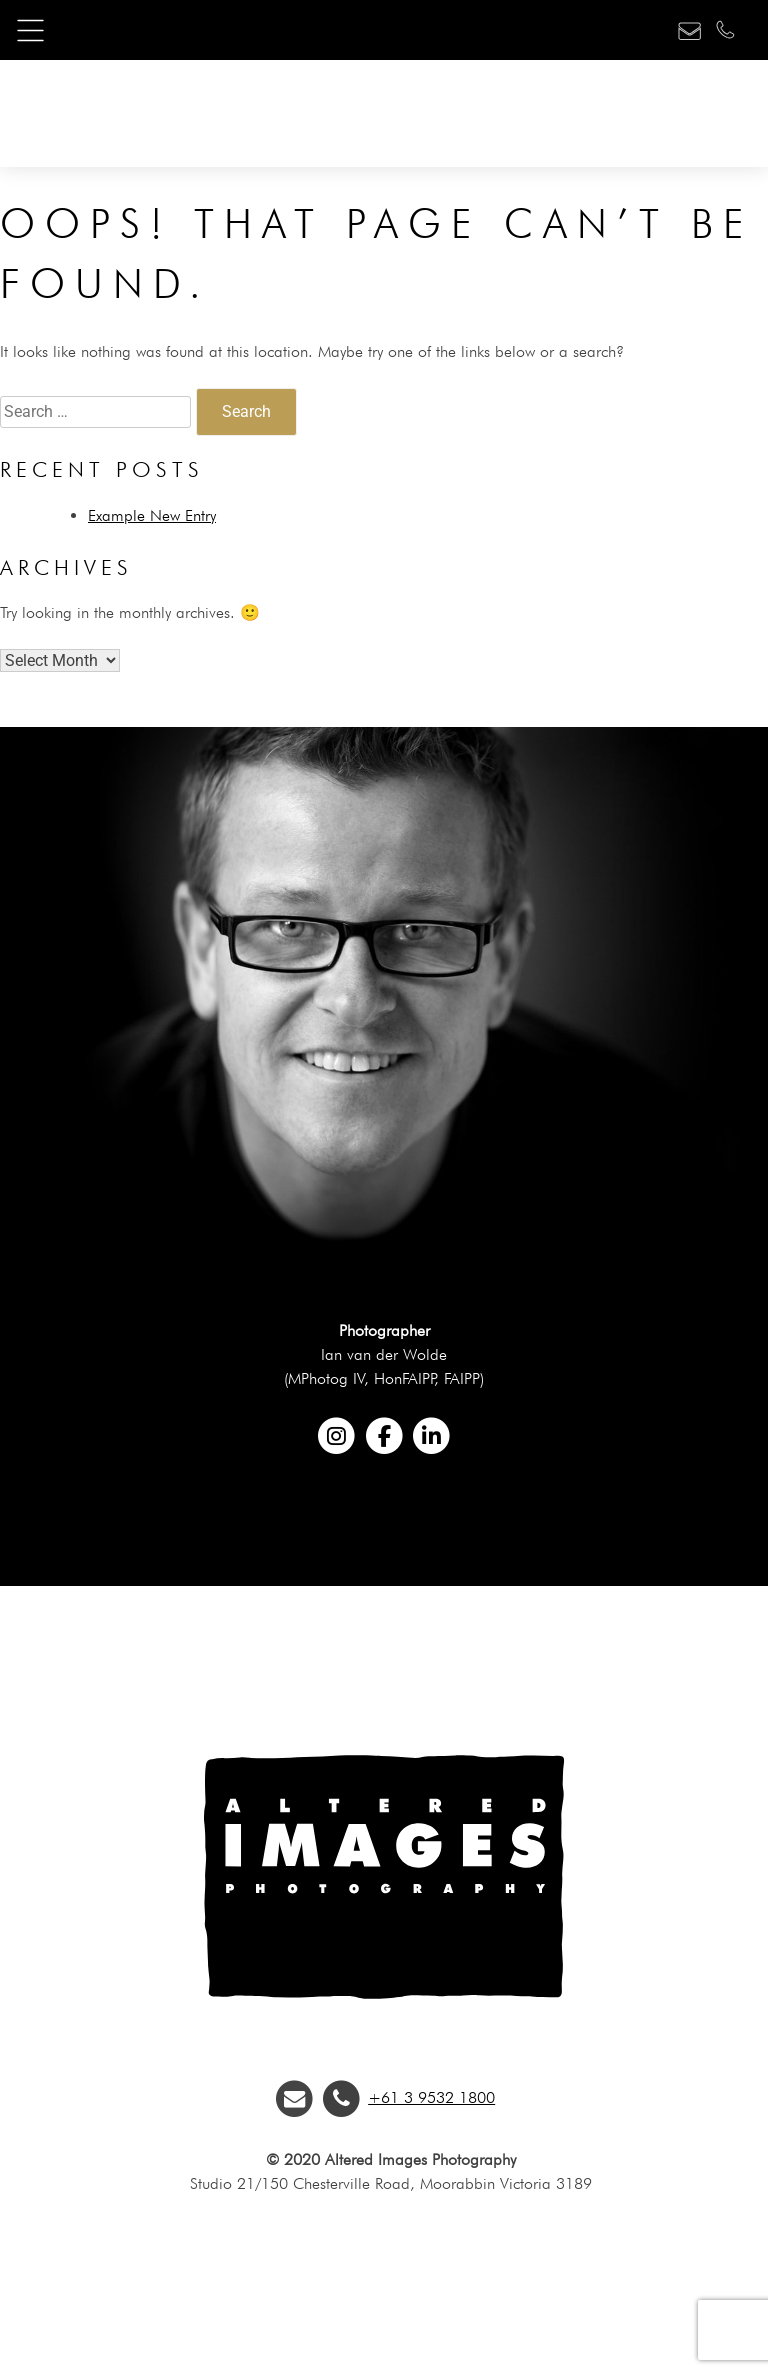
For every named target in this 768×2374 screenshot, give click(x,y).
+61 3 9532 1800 (431, 2097)
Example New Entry (152, 515)
